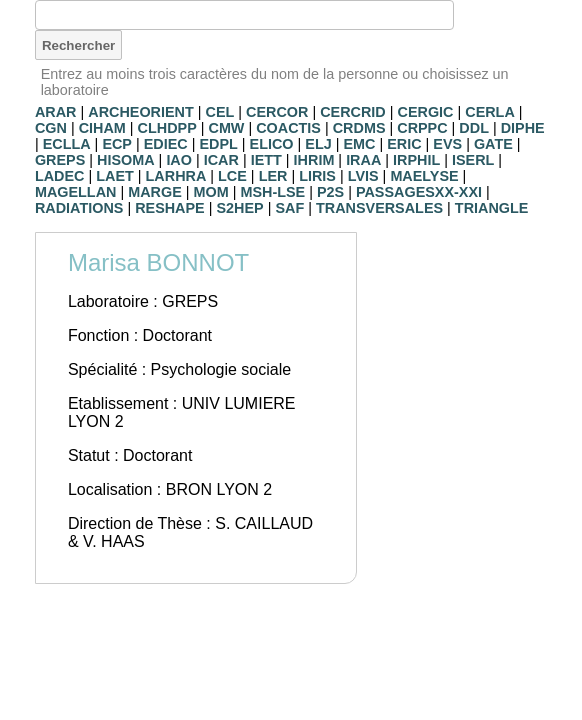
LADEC (60, 176)
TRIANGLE (492, 208)
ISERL (473, 160)
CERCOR (277, 112)
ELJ (318, 144)
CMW (226, 128)
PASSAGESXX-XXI (419, 192)
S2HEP (239, 208)
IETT (266, 160)
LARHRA (176, 176)
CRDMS (359, 128)
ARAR (56, 112)
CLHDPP (167, 128)
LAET (115, 176)
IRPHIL (416, 160)
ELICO (272, 144)
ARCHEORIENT (141, 112)
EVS (447, 144)
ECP (117, 144)
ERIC (404, 144)
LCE (232, 176)
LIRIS (317, 176)
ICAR (221, 160)
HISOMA (126, 160)
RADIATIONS (79, 208)
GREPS (60, 160)
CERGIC (426, 112)
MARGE (155, 192)
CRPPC (422, 128)
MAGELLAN (76, 192)
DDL (474, 128)
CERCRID (353, 112)
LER (273, 176)
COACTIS (288, 128)
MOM (211, 192)
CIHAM (102, 128)
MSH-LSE (272, 192)
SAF (289, 208)
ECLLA (67, 144)
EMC (359, 144)
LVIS (363, 176)
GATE (493, 144)
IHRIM (314, 160)
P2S (330, 192)
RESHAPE (170, 208)
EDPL (218, 144)
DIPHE (523, 128)
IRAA (363, 160)
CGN (51, 128)
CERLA (490, 112)
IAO (179, 160)
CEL (220, 112)
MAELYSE (424, 176)
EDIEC (166, 144)
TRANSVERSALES (379, 208)
